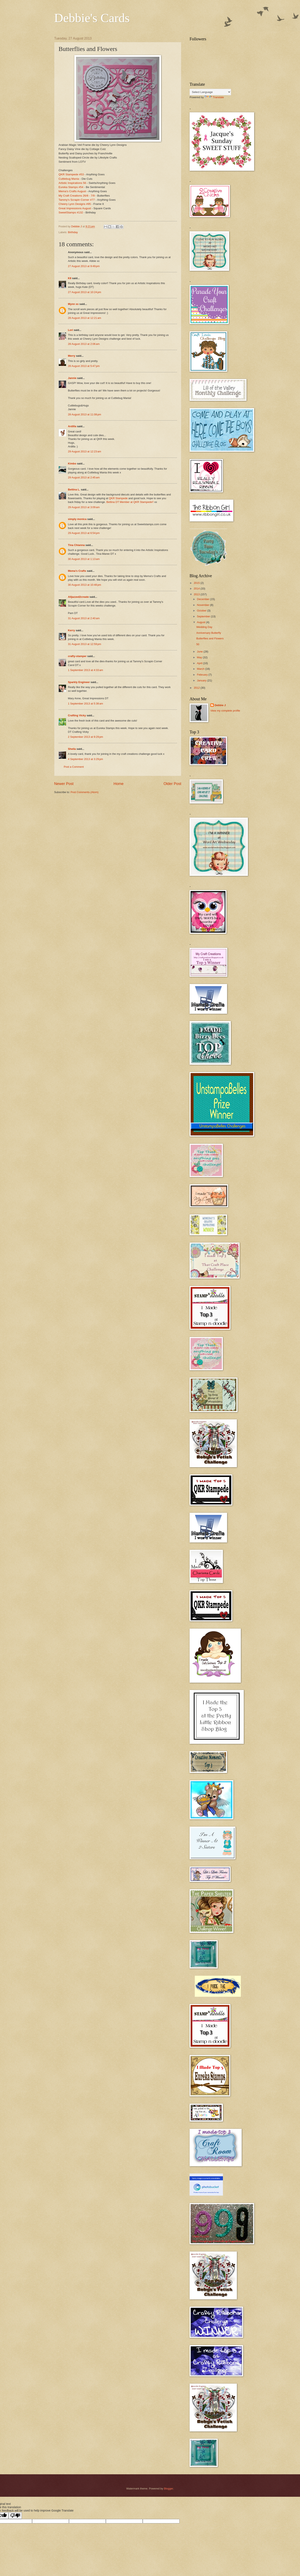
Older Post (172, 784)
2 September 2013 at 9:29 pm (85, 736)
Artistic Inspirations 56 (72, 182)
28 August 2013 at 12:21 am (84, 317)
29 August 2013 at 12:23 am (84, 451)
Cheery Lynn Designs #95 (75, 203)
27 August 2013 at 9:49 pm (84, 266)
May (200, 657)
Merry (71, 355)
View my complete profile (225, 710)
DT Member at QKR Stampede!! (134, 502)
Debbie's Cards (92, 18)
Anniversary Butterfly (208, 632)
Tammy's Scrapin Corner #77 (77, 199)
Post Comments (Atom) (85, 792)
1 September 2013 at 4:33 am (85, 670)
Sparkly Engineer (79, 682)
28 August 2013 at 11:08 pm (84, 414)
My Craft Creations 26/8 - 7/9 (77, 195)
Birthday (73, 232)
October (202, 610)
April (200, 663)
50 (197, 644)
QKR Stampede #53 (71, 174)
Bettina (110, 502)
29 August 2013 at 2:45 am (84, 477)
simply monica (77, 519)
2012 (197, 687)
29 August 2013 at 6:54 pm (84, 533)
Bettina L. (74, 489)
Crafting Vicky (77, 715)
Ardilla (72, 426)
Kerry (71, 630)
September (204, 616)
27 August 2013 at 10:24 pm (84, 292)
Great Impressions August (75, 208)
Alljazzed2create (78, 596)
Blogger (168, 2488)
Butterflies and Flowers (210, 638)
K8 (69, 278)
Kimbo (72, 463)
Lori (70, 330)
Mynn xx (73, 304)
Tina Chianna (76, 545)
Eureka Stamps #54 (71, 187)
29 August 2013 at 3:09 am (84, 507)
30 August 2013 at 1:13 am (84, 559)
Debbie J (220, 705)
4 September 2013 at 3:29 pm (85, 759)
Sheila (72, 748)
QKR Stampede (118, 498)
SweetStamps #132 (71, 212)
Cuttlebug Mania (69, 178)
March (201, 668)
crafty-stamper (77, 656)
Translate (214, 97)
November (203, 605)
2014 (197, 588)
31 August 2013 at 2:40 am (84, 618)
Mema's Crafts (77, 570)
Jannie (72, 378)
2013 (197, 594)
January (202, 680)
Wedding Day (204, 627)
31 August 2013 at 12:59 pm (84, 644)
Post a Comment (74, 766)
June (200, 651)
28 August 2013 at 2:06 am (84, 343)
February (202, 674)
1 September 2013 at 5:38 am (85, 703)
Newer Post (64, 784)
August (201, 622)
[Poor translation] (15, 2515)
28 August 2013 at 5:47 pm (84, 366)
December (203, 599)
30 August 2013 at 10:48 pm (84, 584)
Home (119, 784)
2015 (197, 582)
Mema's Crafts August (72, 191)
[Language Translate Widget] (210, 92)
